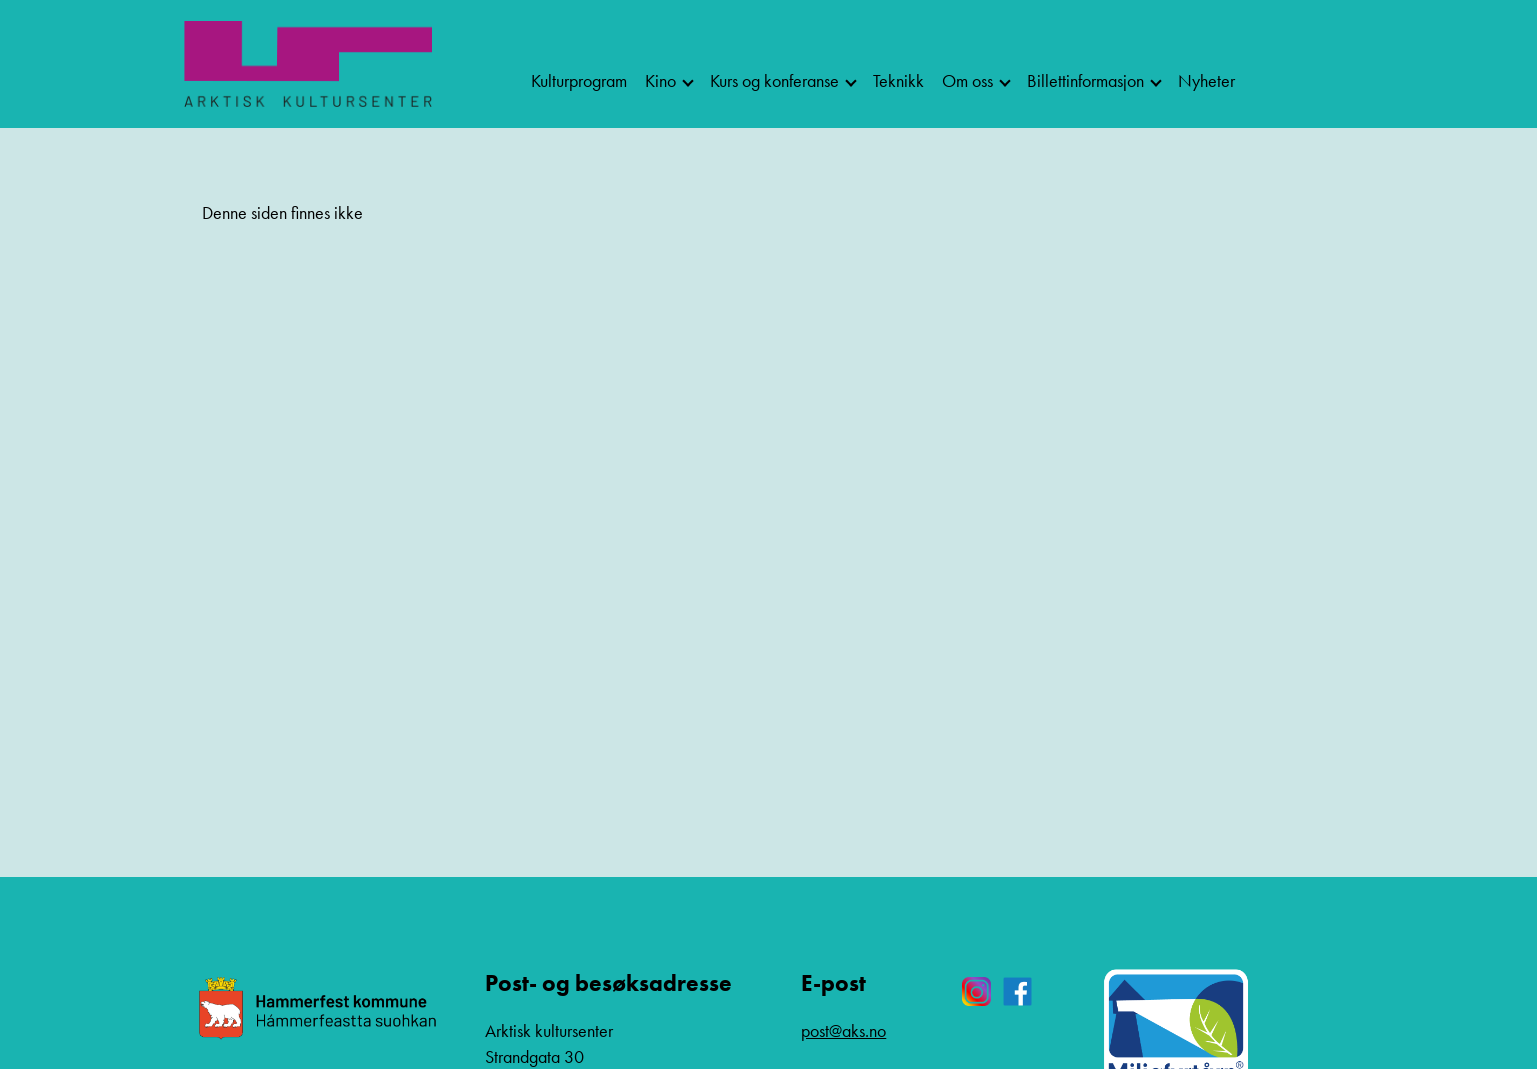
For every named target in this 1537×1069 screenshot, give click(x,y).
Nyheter (1206, 80)
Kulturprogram (579, 80)
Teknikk (898, 80)
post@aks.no (843, 1030)
